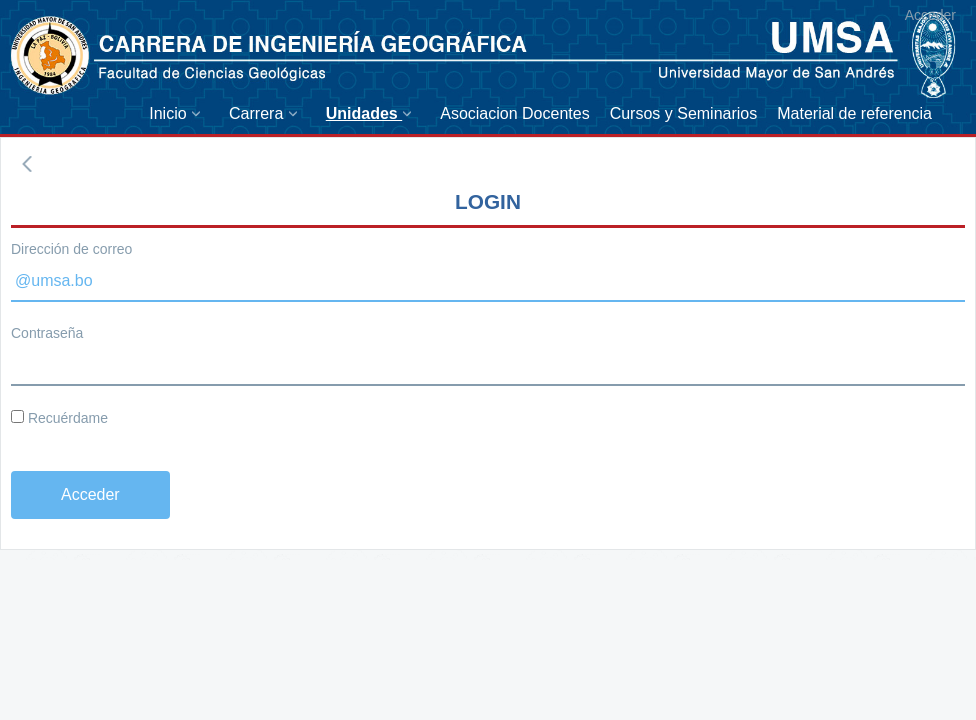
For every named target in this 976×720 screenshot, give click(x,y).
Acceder (930, 15)
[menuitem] (179, 113)
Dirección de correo (71, 249)
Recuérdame (59, 418)
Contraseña (47, 333)
